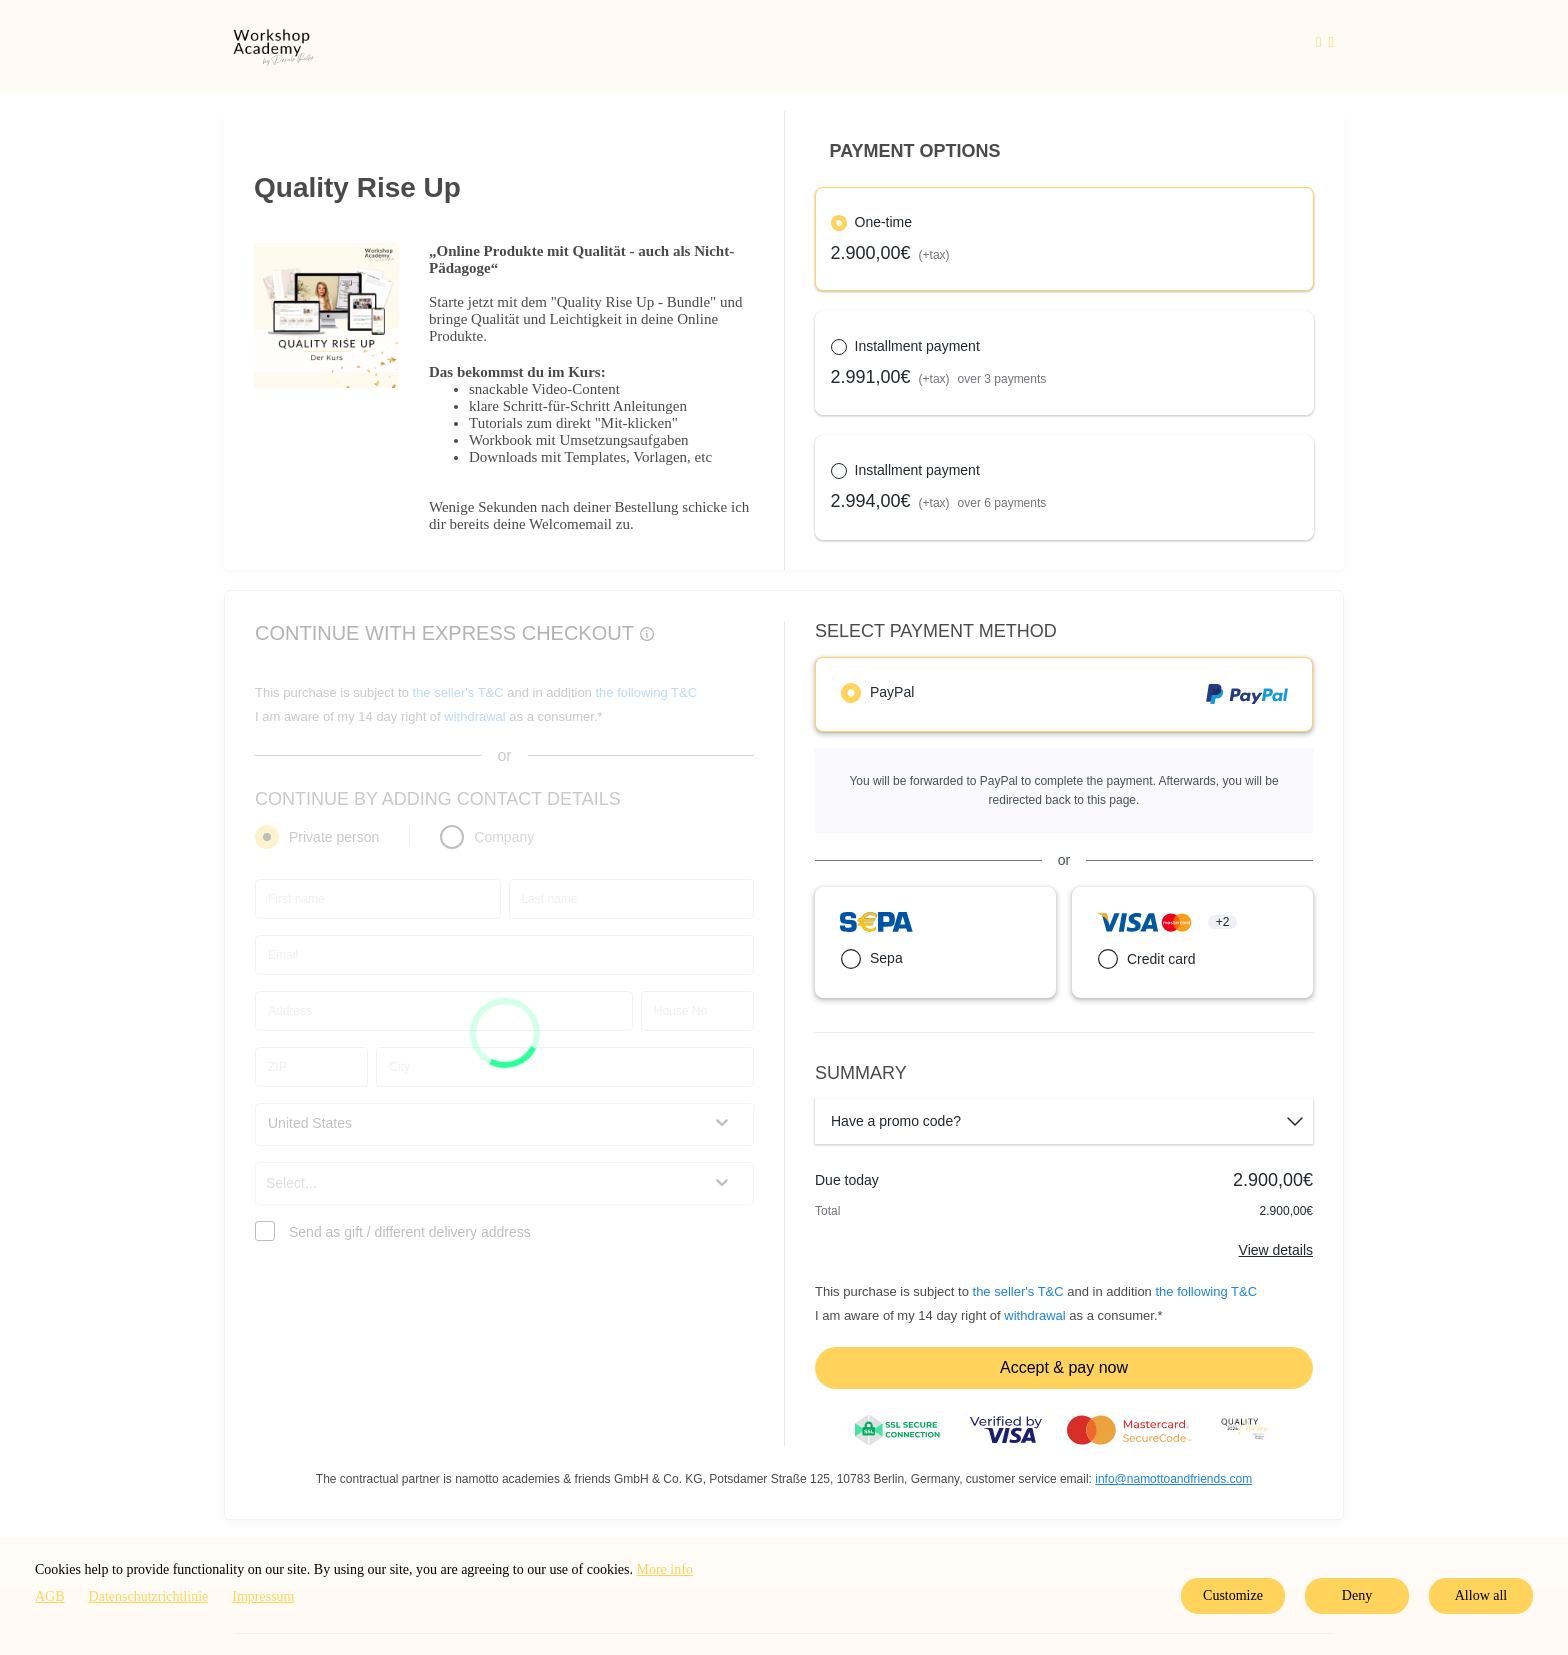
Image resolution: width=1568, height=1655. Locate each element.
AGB (50, 1596)
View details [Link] (1276, 1250)
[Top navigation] (1325, 45)
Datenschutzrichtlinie (149, 1596)
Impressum (263, 1596)
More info (665, 1569)
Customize (1233, 1595)
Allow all (1481, 1595)
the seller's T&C (1020, 1291)
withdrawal (1034, 1315)
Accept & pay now (1064, 1367)
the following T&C (1206, 1291)
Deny (1357, 1595)
